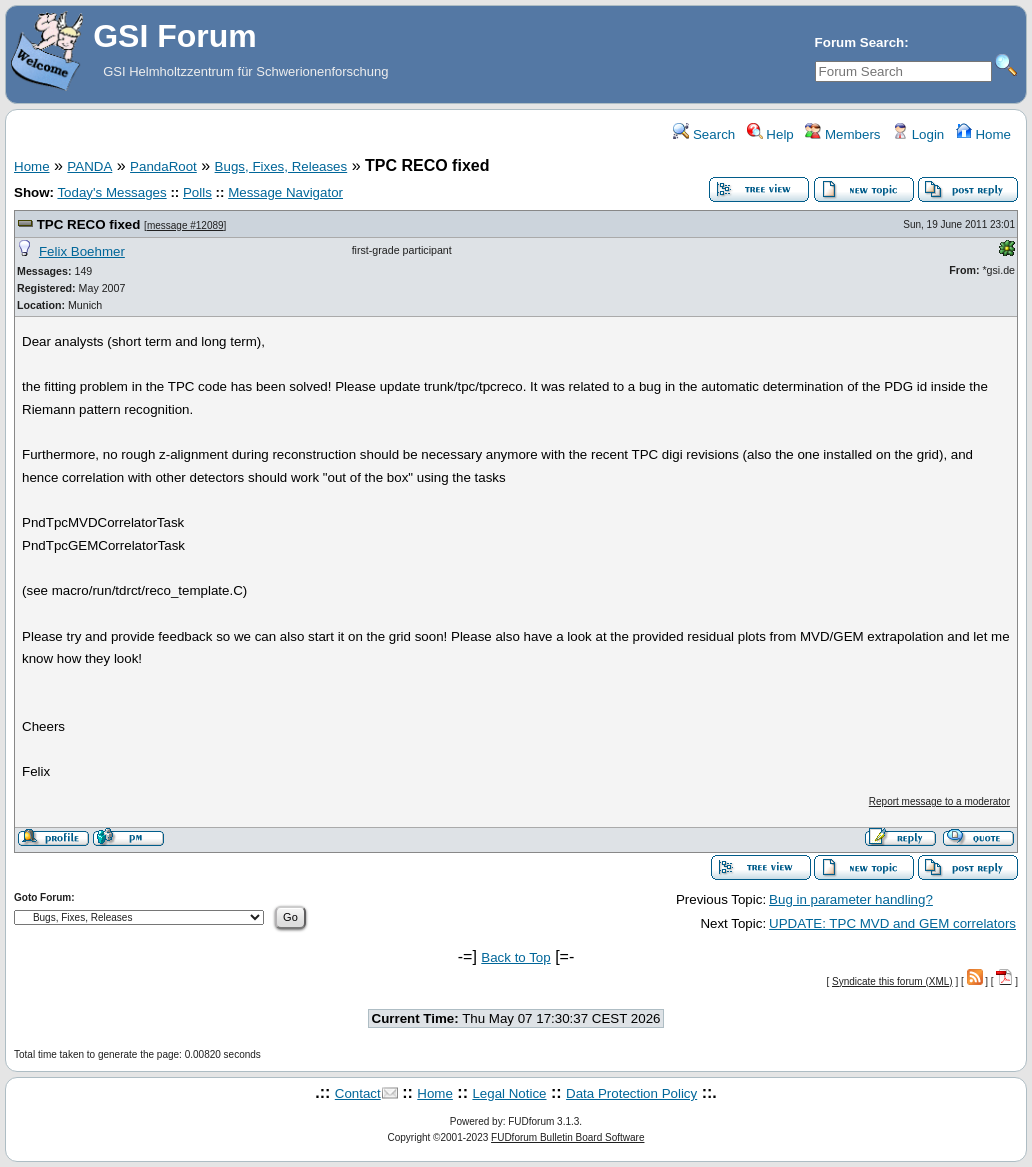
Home (983, 134)
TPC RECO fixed (89, 224)
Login (918, 134)
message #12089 (185, 225)
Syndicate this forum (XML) (892, 981)
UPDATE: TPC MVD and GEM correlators (892, 923)
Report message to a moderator (939, 801)
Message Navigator (285, 192)
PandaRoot (163, 166)
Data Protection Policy (631, 1093)
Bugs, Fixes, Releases (281, 166)
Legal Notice (509, 1093)
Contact (358, 1093)
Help (770, 134)
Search (704, 134)
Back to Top (515, 957)
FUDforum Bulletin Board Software (567, 1137)
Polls (197, 192)
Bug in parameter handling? (851, 899)
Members (842, 134)
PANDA (89, 166)
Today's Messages (111, 192)
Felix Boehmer (82, 251)
